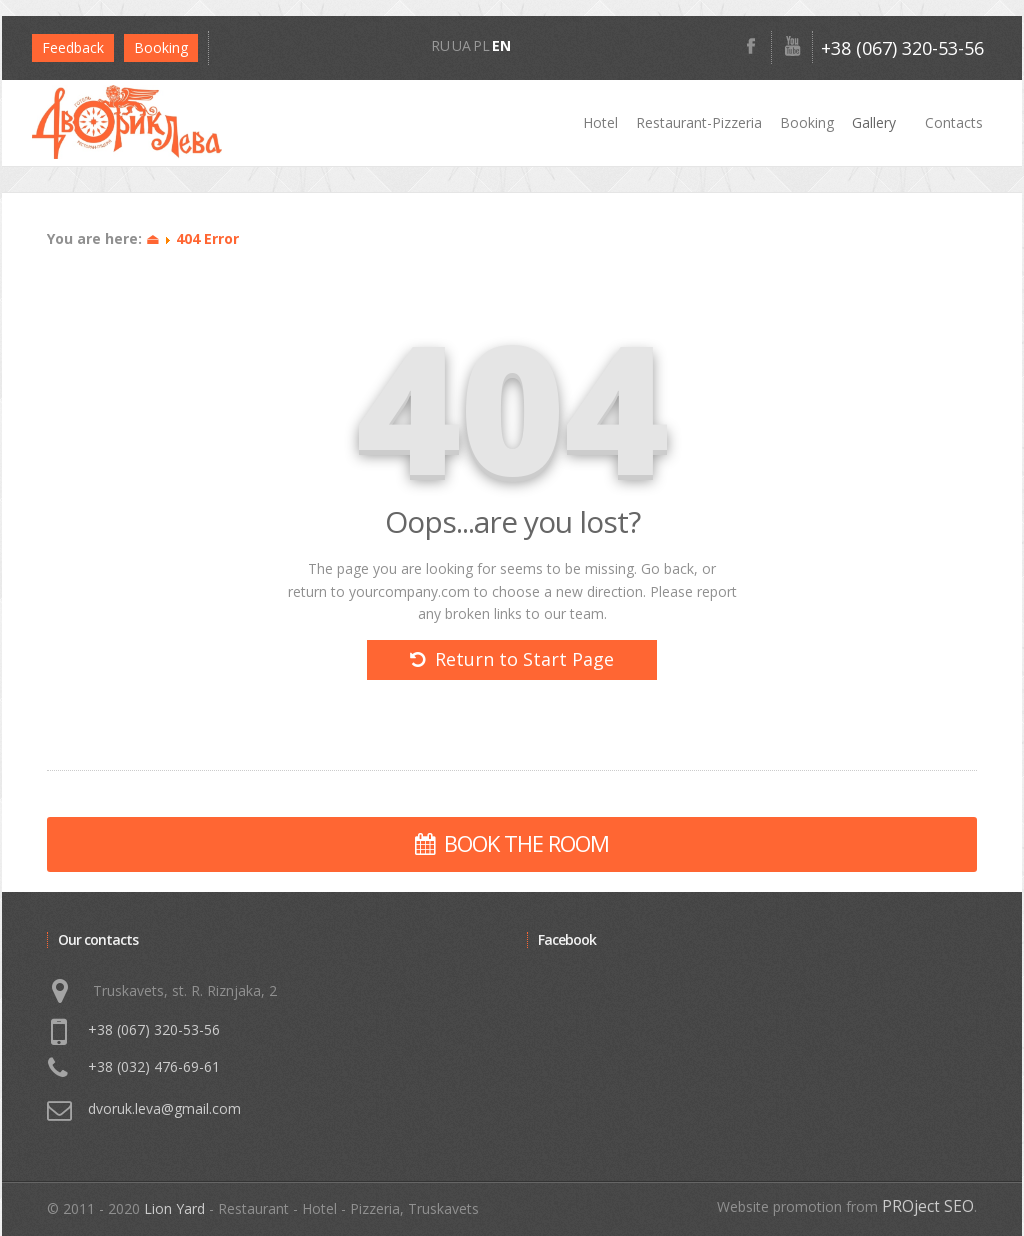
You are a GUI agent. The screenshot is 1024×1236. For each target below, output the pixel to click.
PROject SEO (928, 1206)
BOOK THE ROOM (512, 843)
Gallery (874, 122)
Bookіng (161, 47)
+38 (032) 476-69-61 (154, 1066)
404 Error (207, 238)
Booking (807, 122)
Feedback (73, 47)
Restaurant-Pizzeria (699, 122)
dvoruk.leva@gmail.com (164, 1108)
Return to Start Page (512, 659)
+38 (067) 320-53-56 (902, 48)
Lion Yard (174, 1208)
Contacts (954, 122)
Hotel (600, 122)
